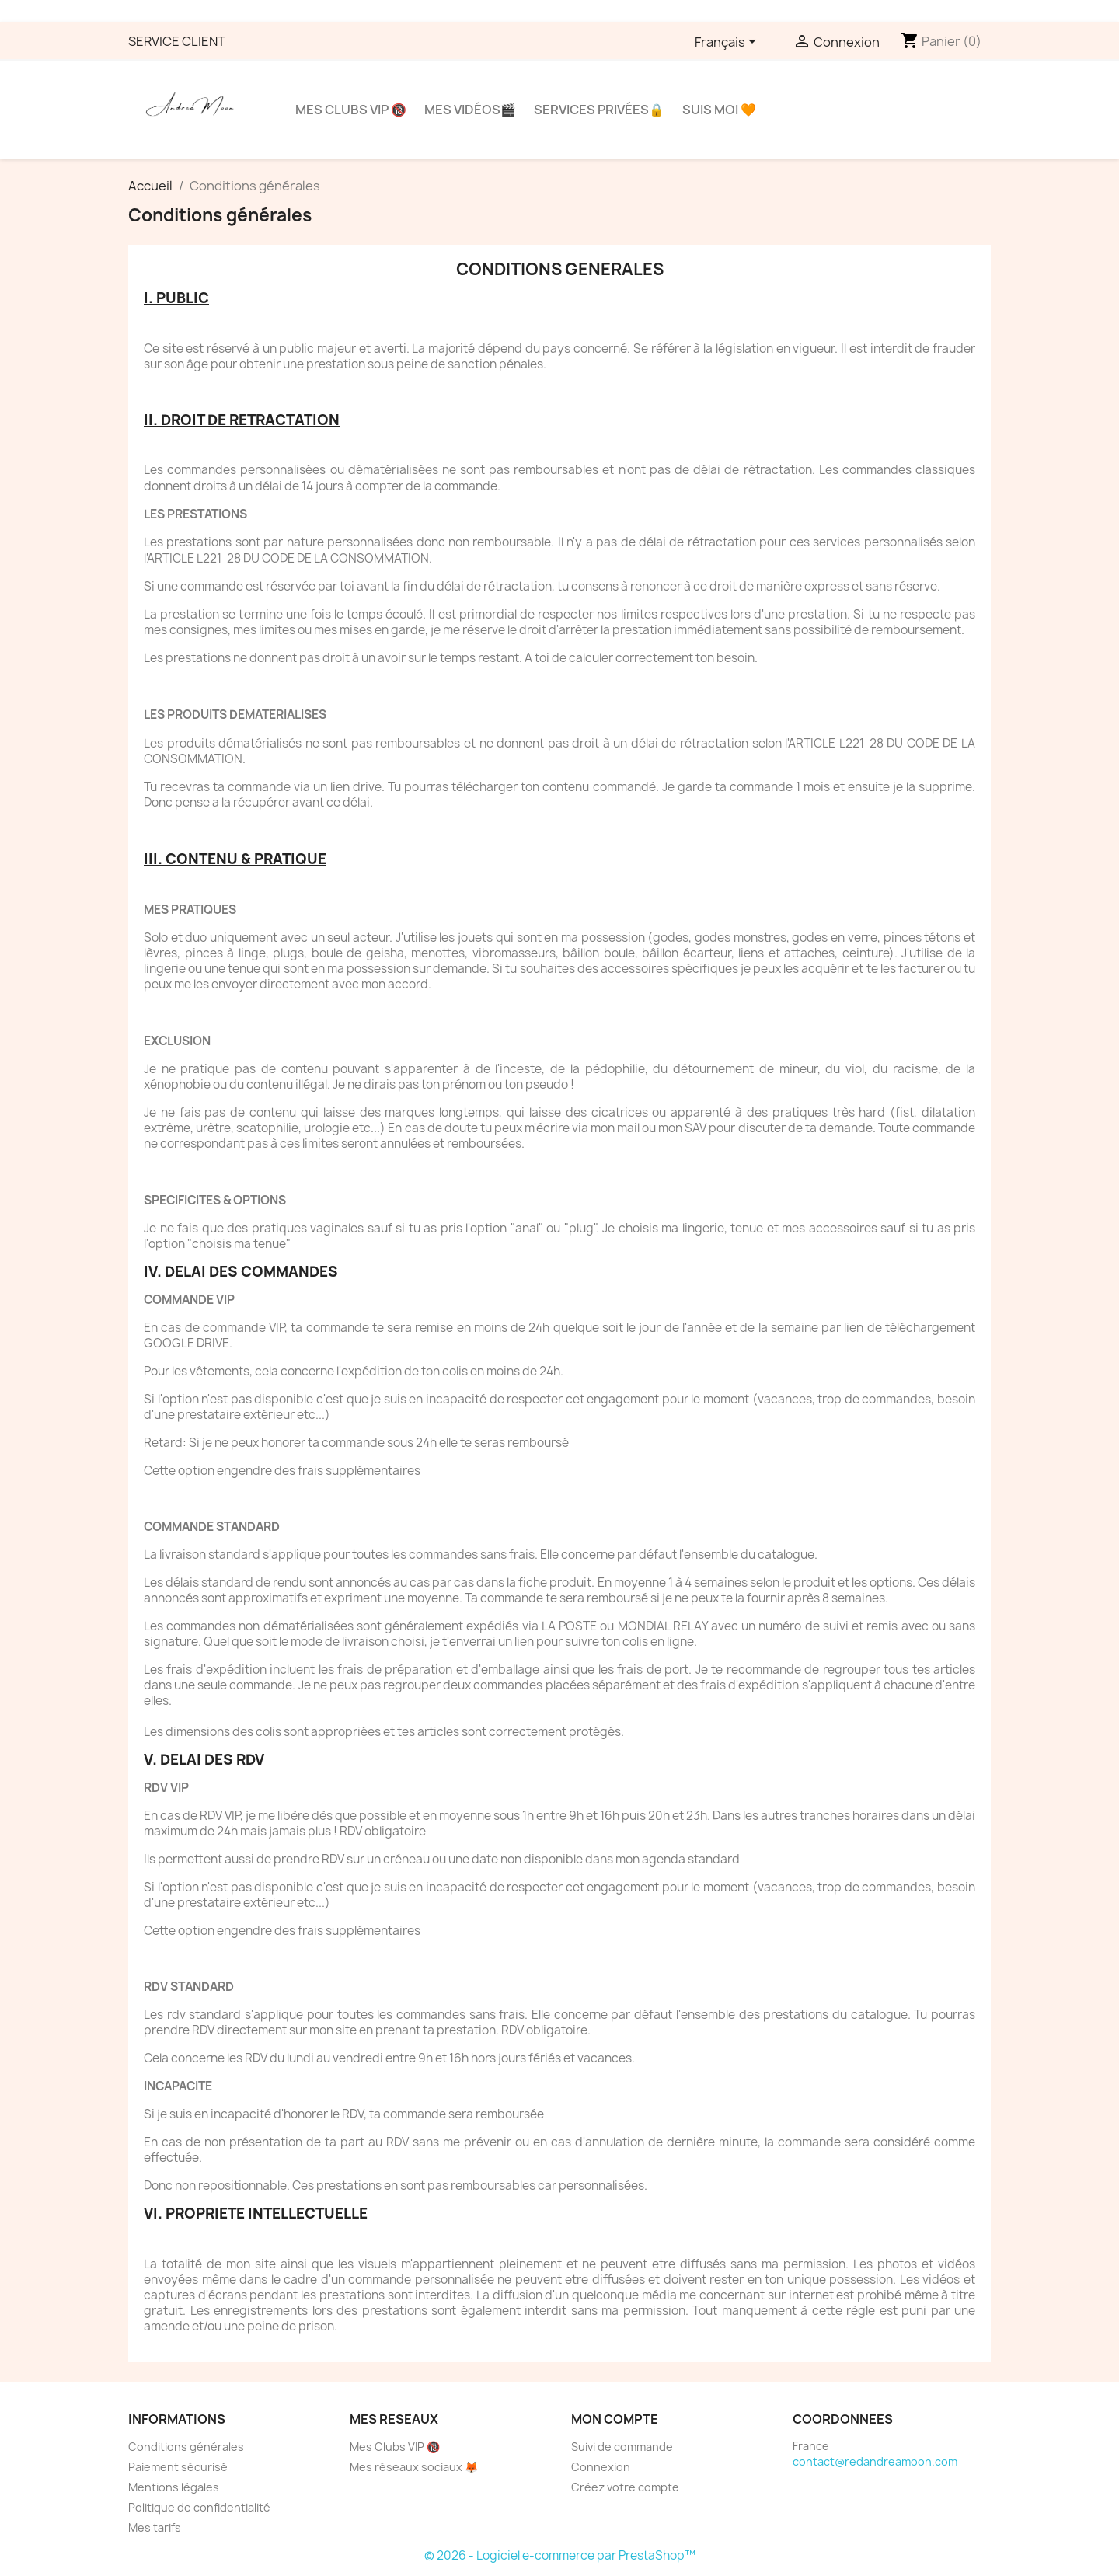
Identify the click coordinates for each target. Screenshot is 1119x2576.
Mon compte (614, 2419)
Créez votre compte (625, 2487)
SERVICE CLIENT (176, 41)
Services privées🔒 (599, 109)
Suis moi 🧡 (719, 109)
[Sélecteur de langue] (728, 42)
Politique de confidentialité (199, 2507)
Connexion (600, 2466)
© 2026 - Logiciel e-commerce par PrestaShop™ (559, 2555)
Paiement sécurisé (178, 2466)
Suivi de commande (622, 2446)
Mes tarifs (154, 2527)
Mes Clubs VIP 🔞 (395, 2446)
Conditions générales (186, 2446)
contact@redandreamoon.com (875, 2461)
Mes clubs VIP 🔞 (350, 109)
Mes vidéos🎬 (470, 109)
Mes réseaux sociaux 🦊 (414, 2466)
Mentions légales (173, 2487)
